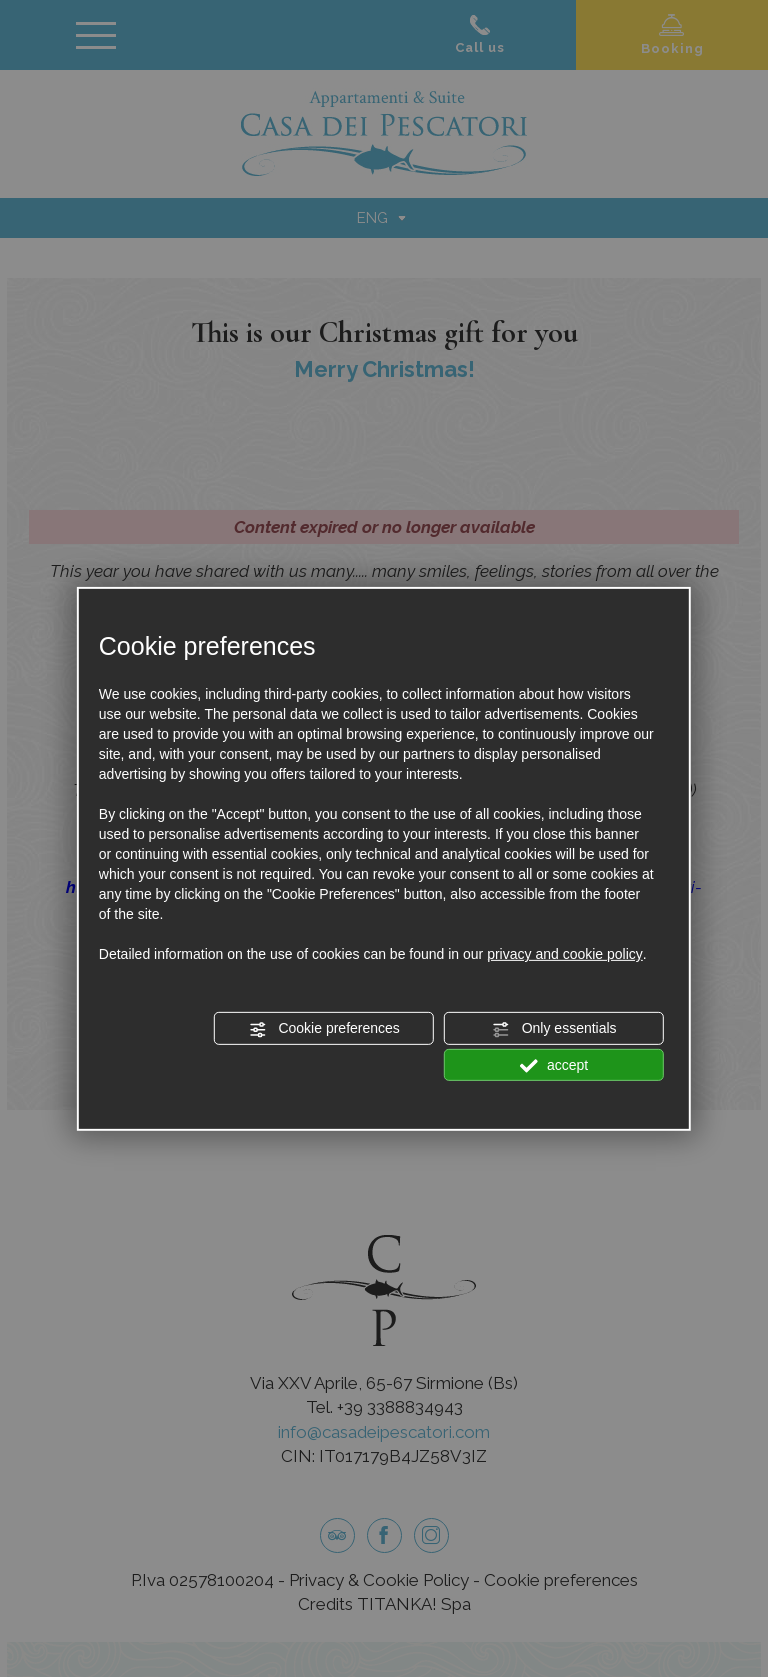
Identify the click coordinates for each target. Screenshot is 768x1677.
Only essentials (554, 1029)
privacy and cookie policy (565, 954)
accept (554, 1065)
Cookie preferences (324, 1029)
